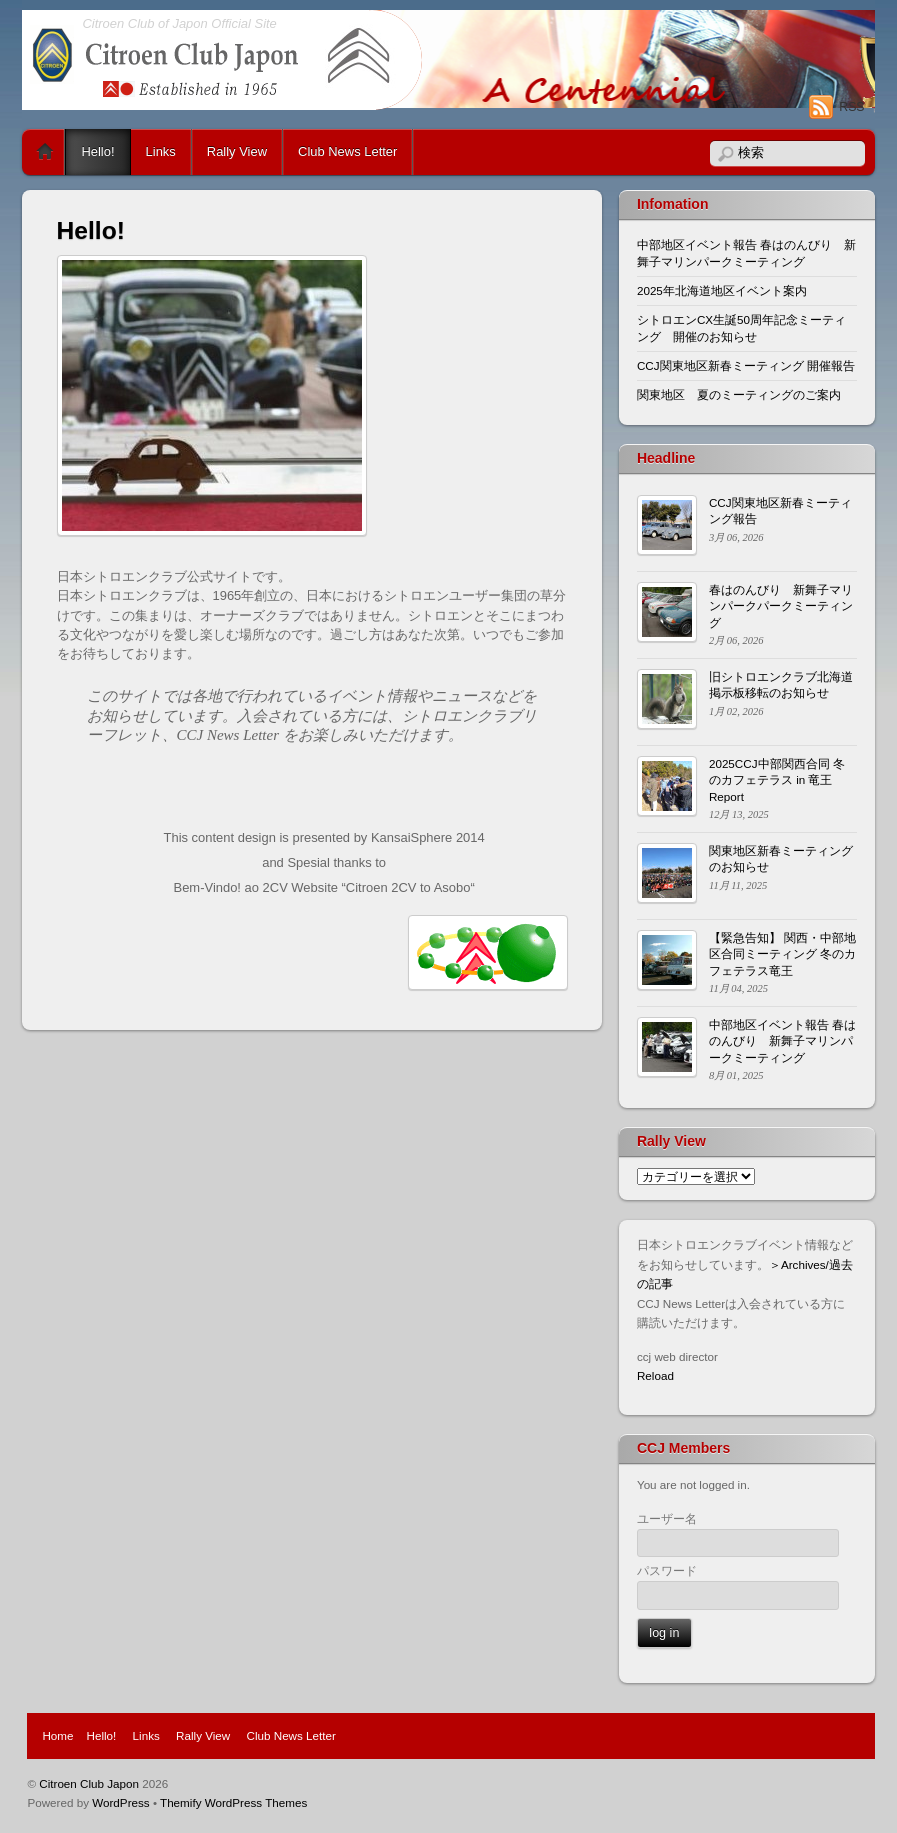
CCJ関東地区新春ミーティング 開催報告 (746, 365)
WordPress (120, 1802)
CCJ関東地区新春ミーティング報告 (780, 510)
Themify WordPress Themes (233, 1802)
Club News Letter (347, 151)
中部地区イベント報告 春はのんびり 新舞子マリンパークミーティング (782, 1041)
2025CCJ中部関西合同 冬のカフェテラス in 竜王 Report (777, 780)
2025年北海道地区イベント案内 (722, 290)
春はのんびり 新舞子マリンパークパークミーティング (781, 606)
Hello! (97, 151)
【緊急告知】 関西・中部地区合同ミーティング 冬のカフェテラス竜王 (782, 954)
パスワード (667, 1570)
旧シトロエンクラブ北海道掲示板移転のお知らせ (781, 684)
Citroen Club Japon (89, 1783)
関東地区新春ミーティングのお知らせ (781, 858)
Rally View (237, 151)
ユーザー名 (667, 1518)
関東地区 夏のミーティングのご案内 (739, 394)
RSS (851, 107)
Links (161, 151)
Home (45, 152)
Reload (655, 1375)
